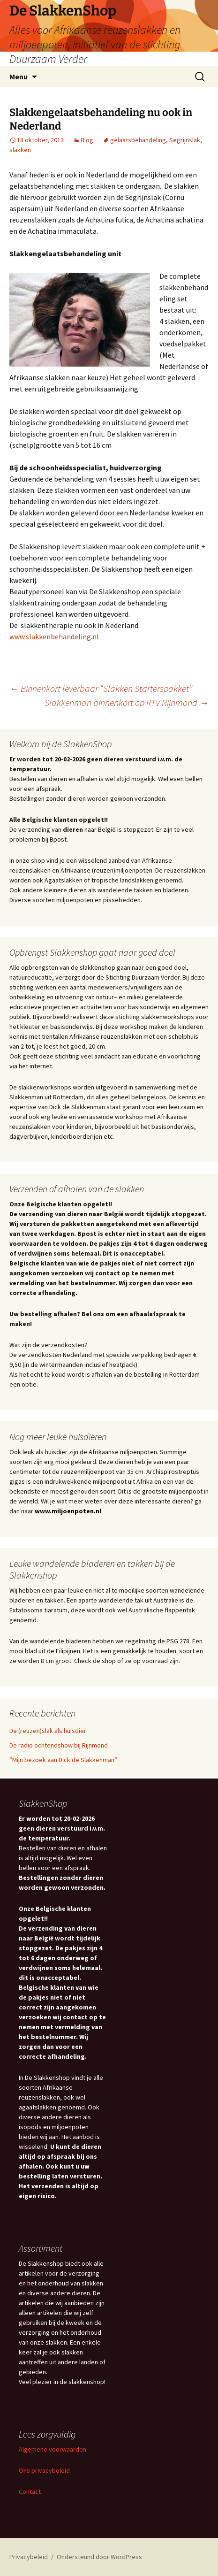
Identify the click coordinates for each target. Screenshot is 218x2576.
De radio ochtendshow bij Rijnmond (58, 1745)
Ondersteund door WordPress (99, 2557)
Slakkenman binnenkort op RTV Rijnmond (127, 702)
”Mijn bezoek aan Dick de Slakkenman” (63, 1760)
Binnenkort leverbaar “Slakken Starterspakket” (100, 688)
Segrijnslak (184, 140)
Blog (87, 140)
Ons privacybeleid (44, 2470)
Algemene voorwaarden (52, 2449)
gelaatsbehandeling (138, 140)
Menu (18, 76)
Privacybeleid (28, 2557)
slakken (20, 150)
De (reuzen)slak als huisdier (47, 1730)
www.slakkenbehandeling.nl (54, 636)
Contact (30, 2491)
